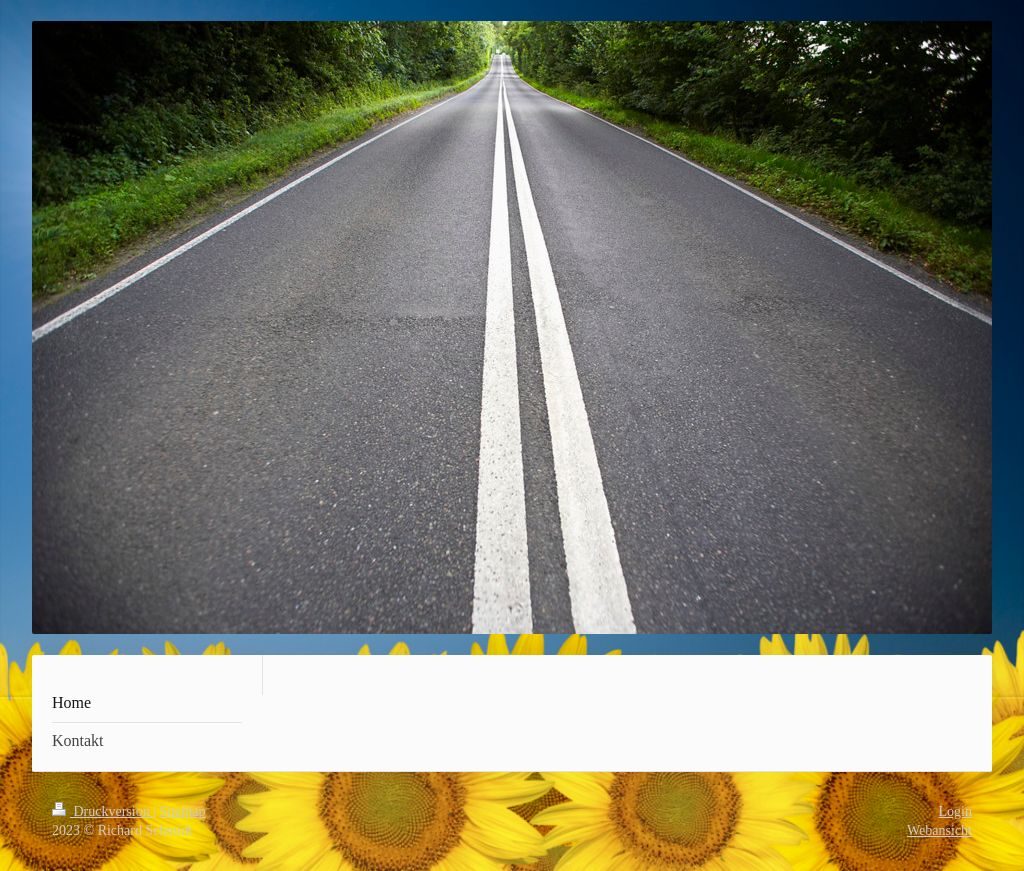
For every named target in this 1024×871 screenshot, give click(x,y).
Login (955, 811)
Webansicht (939, 830)
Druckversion (102, 811)
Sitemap (183, 811)
